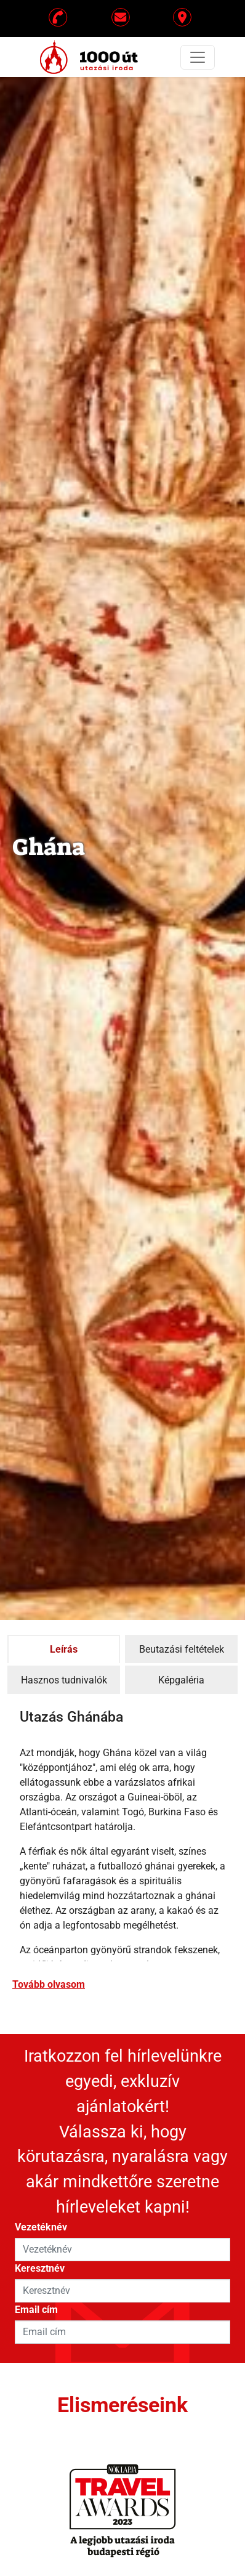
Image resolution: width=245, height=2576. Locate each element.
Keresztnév (40, 2268)
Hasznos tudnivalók (64, 1680)
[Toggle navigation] (197, 57)
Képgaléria (181, 1680)
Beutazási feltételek (181, 1649)
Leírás (64, 1649)
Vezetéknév (41, 2227)
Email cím (36, 2309)
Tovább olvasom (48, 1984)
